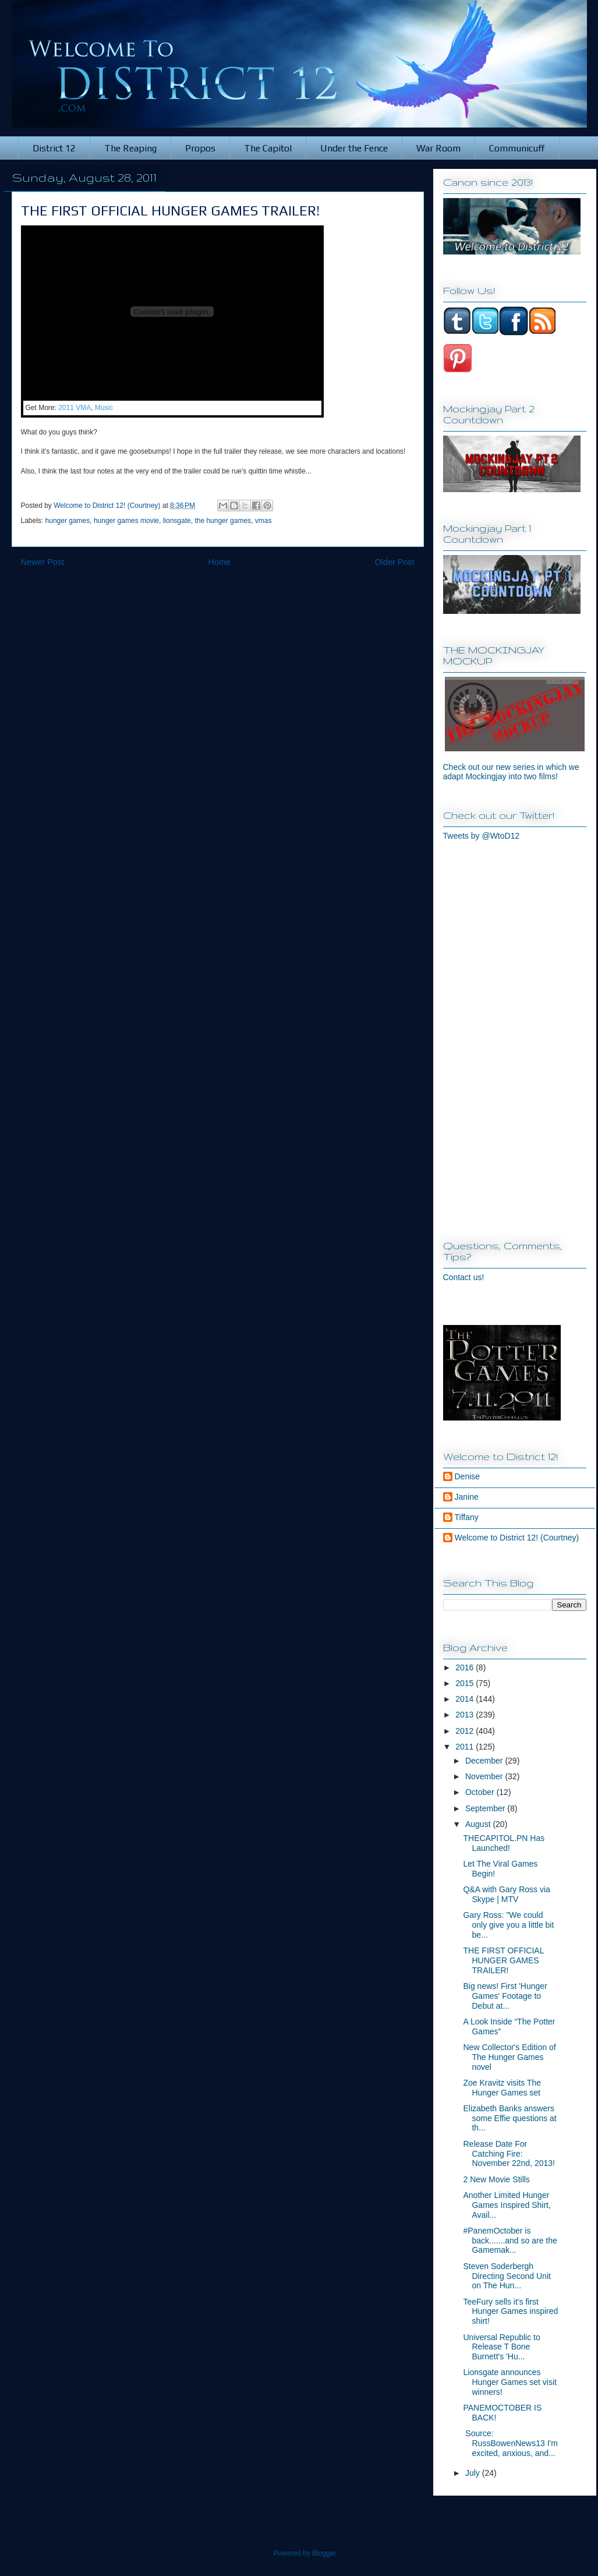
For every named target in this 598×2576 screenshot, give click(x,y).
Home (219, 562)
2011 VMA (74, 408)
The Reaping (130, 148)
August (479, 1824)
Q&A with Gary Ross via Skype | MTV (506, 1894)
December (485, 1760)
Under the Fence (354, 148)
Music (104, 408)
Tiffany (467, 1517)
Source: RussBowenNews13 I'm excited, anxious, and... (510, 2443)
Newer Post (42, 562)
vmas (263, 521)
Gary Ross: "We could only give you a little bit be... (508, 1924)
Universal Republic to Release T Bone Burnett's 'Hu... (501, 2347)
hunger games (67, 521)
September (486, 1808)
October (481, 1792)
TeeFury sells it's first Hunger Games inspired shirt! (510, 2311)
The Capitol (268, 148)
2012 (465, 1731)
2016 (465, 1667)
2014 (465, 1699)
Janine (467, 1496)
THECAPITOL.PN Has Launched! (503, 1843)
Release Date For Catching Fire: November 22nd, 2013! (508, 2153)
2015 (465, 1683)
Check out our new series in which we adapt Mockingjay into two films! (511, 771)
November (485, 1776)
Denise (467, 1476)
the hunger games (222, 521)
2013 (465, 1714)
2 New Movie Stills (496, 2179)
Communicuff (517, 148)
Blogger (324, 2553)
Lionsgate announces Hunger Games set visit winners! (510, 2382)
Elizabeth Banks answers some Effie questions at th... (509, 2118)
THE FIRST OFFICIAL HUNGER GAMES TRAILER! (503, 1960)
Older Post (395, 562)
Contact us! (463, 1277)
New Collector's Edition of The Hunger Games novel (509, 2057)
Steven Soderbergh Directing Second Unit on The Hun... (506, 2276)
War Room (438, 148)
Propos (200, 148)
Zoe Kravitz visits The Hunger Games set (502, 2087)
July (473, 2473)
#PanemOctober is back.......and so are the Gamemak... (510, 2240)
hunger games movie (126, 521)
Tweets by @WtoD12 (481, 835)
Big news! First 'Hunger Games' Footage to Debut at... (505, 1995)
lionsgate (177, 521)
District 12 (54, 148)
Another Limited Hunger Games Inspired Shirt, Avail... (506, 2205)
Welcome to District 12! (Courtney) (517, 1537)
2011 (465, 1746)
